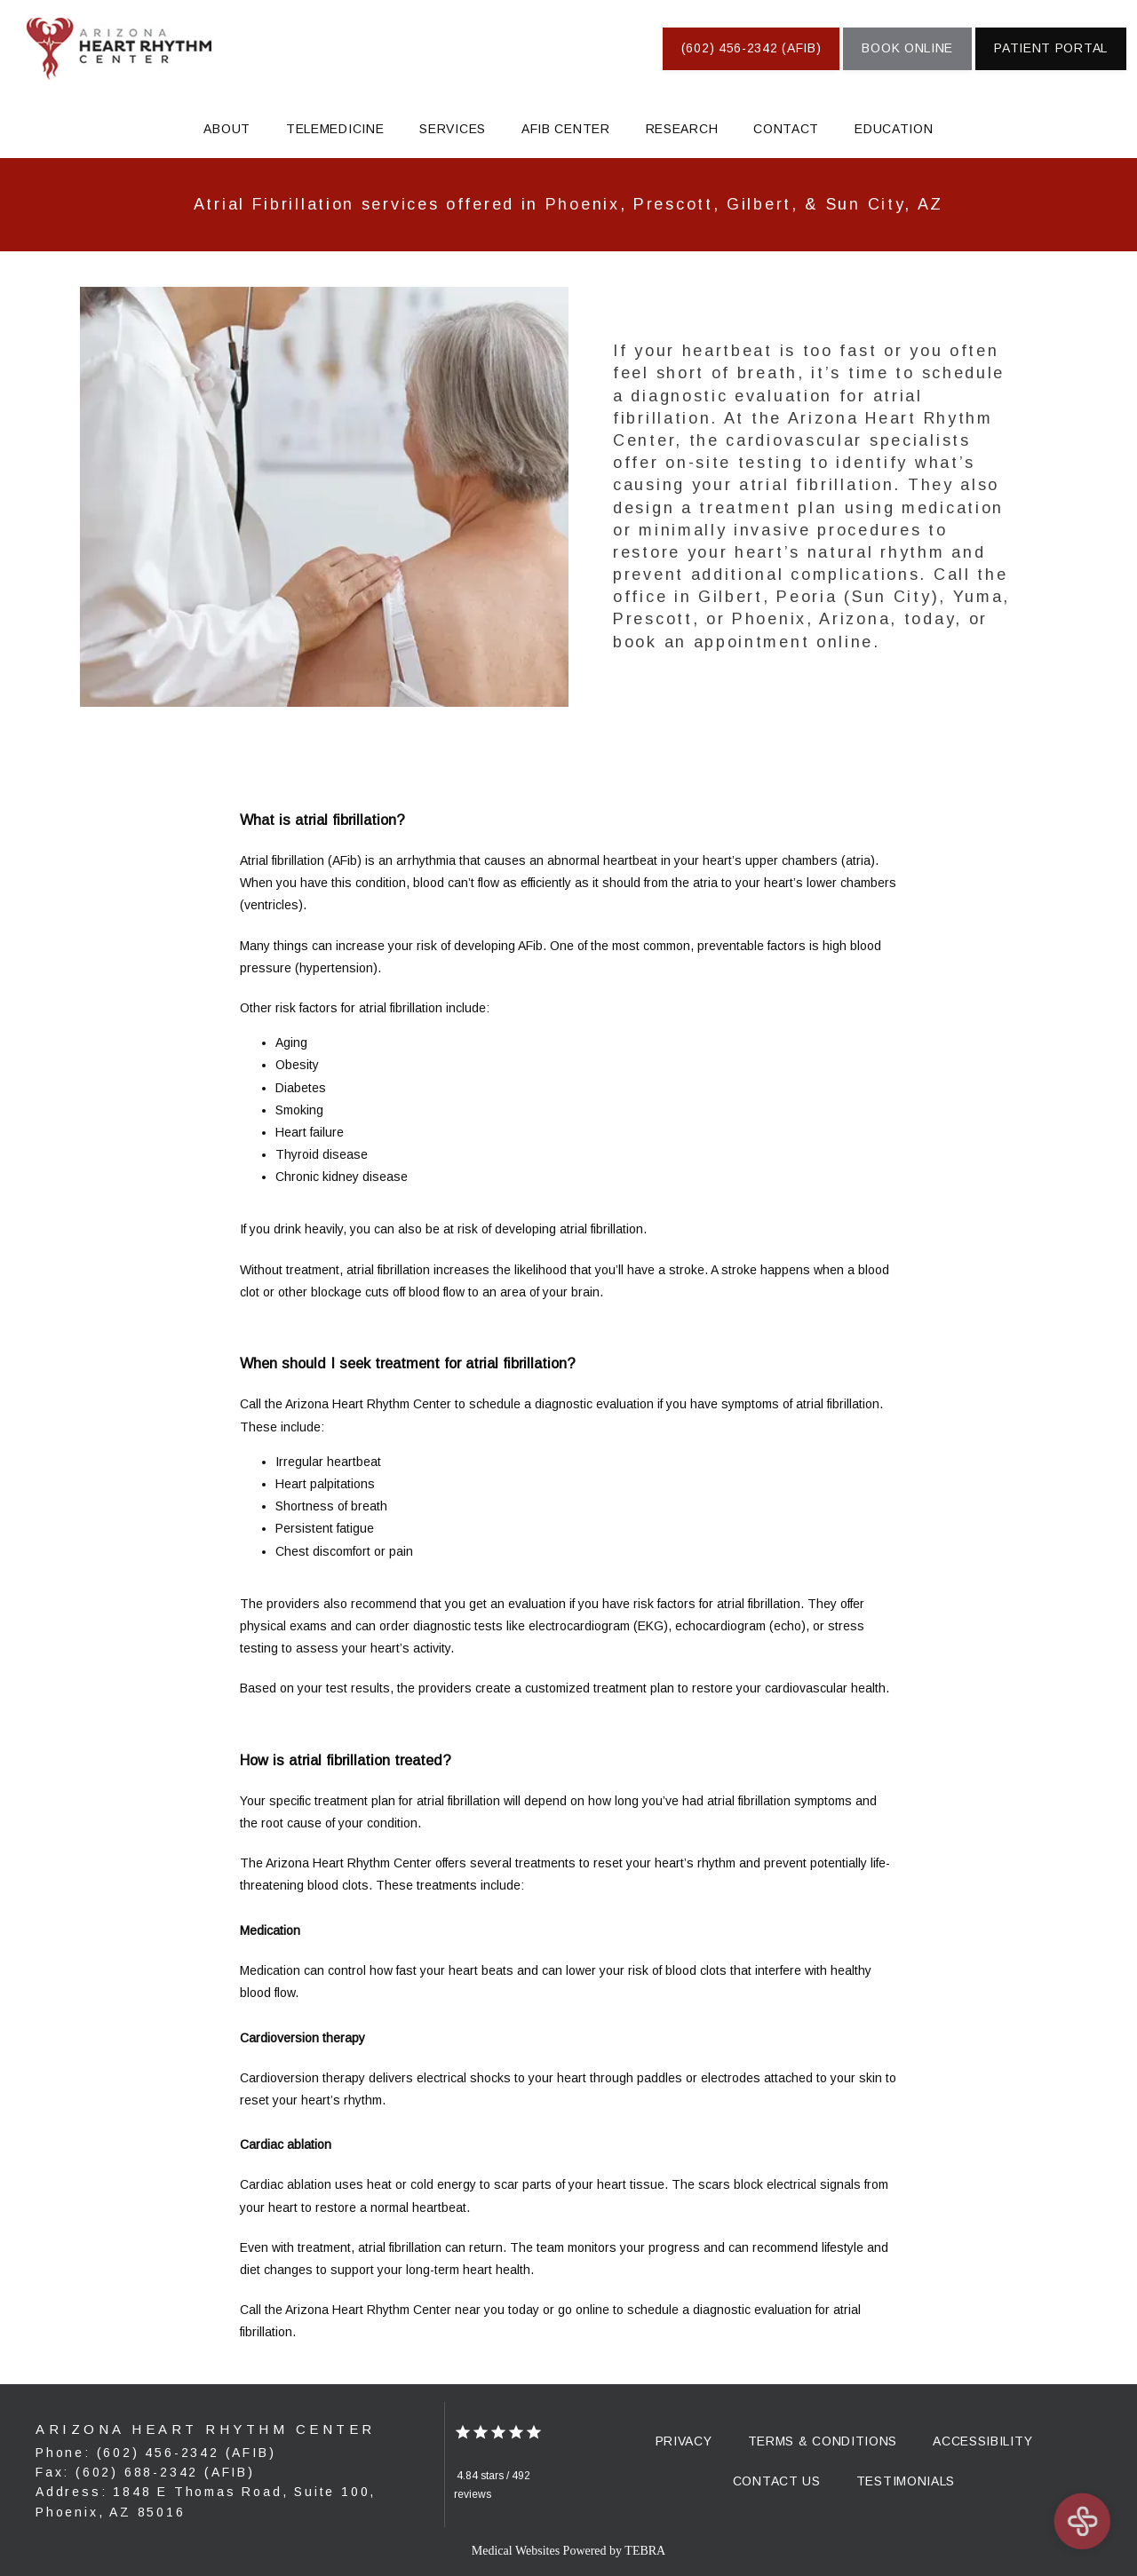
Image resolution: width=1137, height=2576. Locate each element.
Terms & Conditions (823, 2441)
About (226, 129)
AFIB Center (565, 129)
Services (452, 129)
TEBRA (644, 2550)
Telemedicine (335, 129)
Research (682, 129)
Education (894, 129)
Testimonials (905, 2481)
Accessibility (982, 2441)
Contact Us (777, 2481)
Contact (786, 129)
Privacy (684, 2441)
